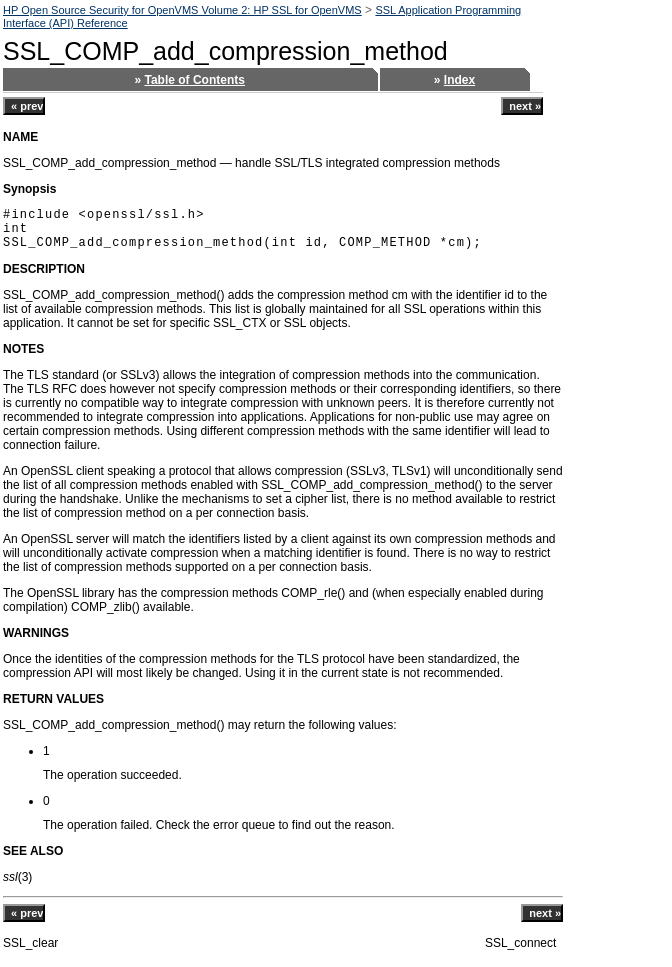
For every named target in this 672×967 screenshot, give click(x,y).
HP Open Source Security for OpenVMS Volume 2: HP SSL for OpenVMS (182, 10)
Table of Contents (195, 80)
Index (459, 80)
